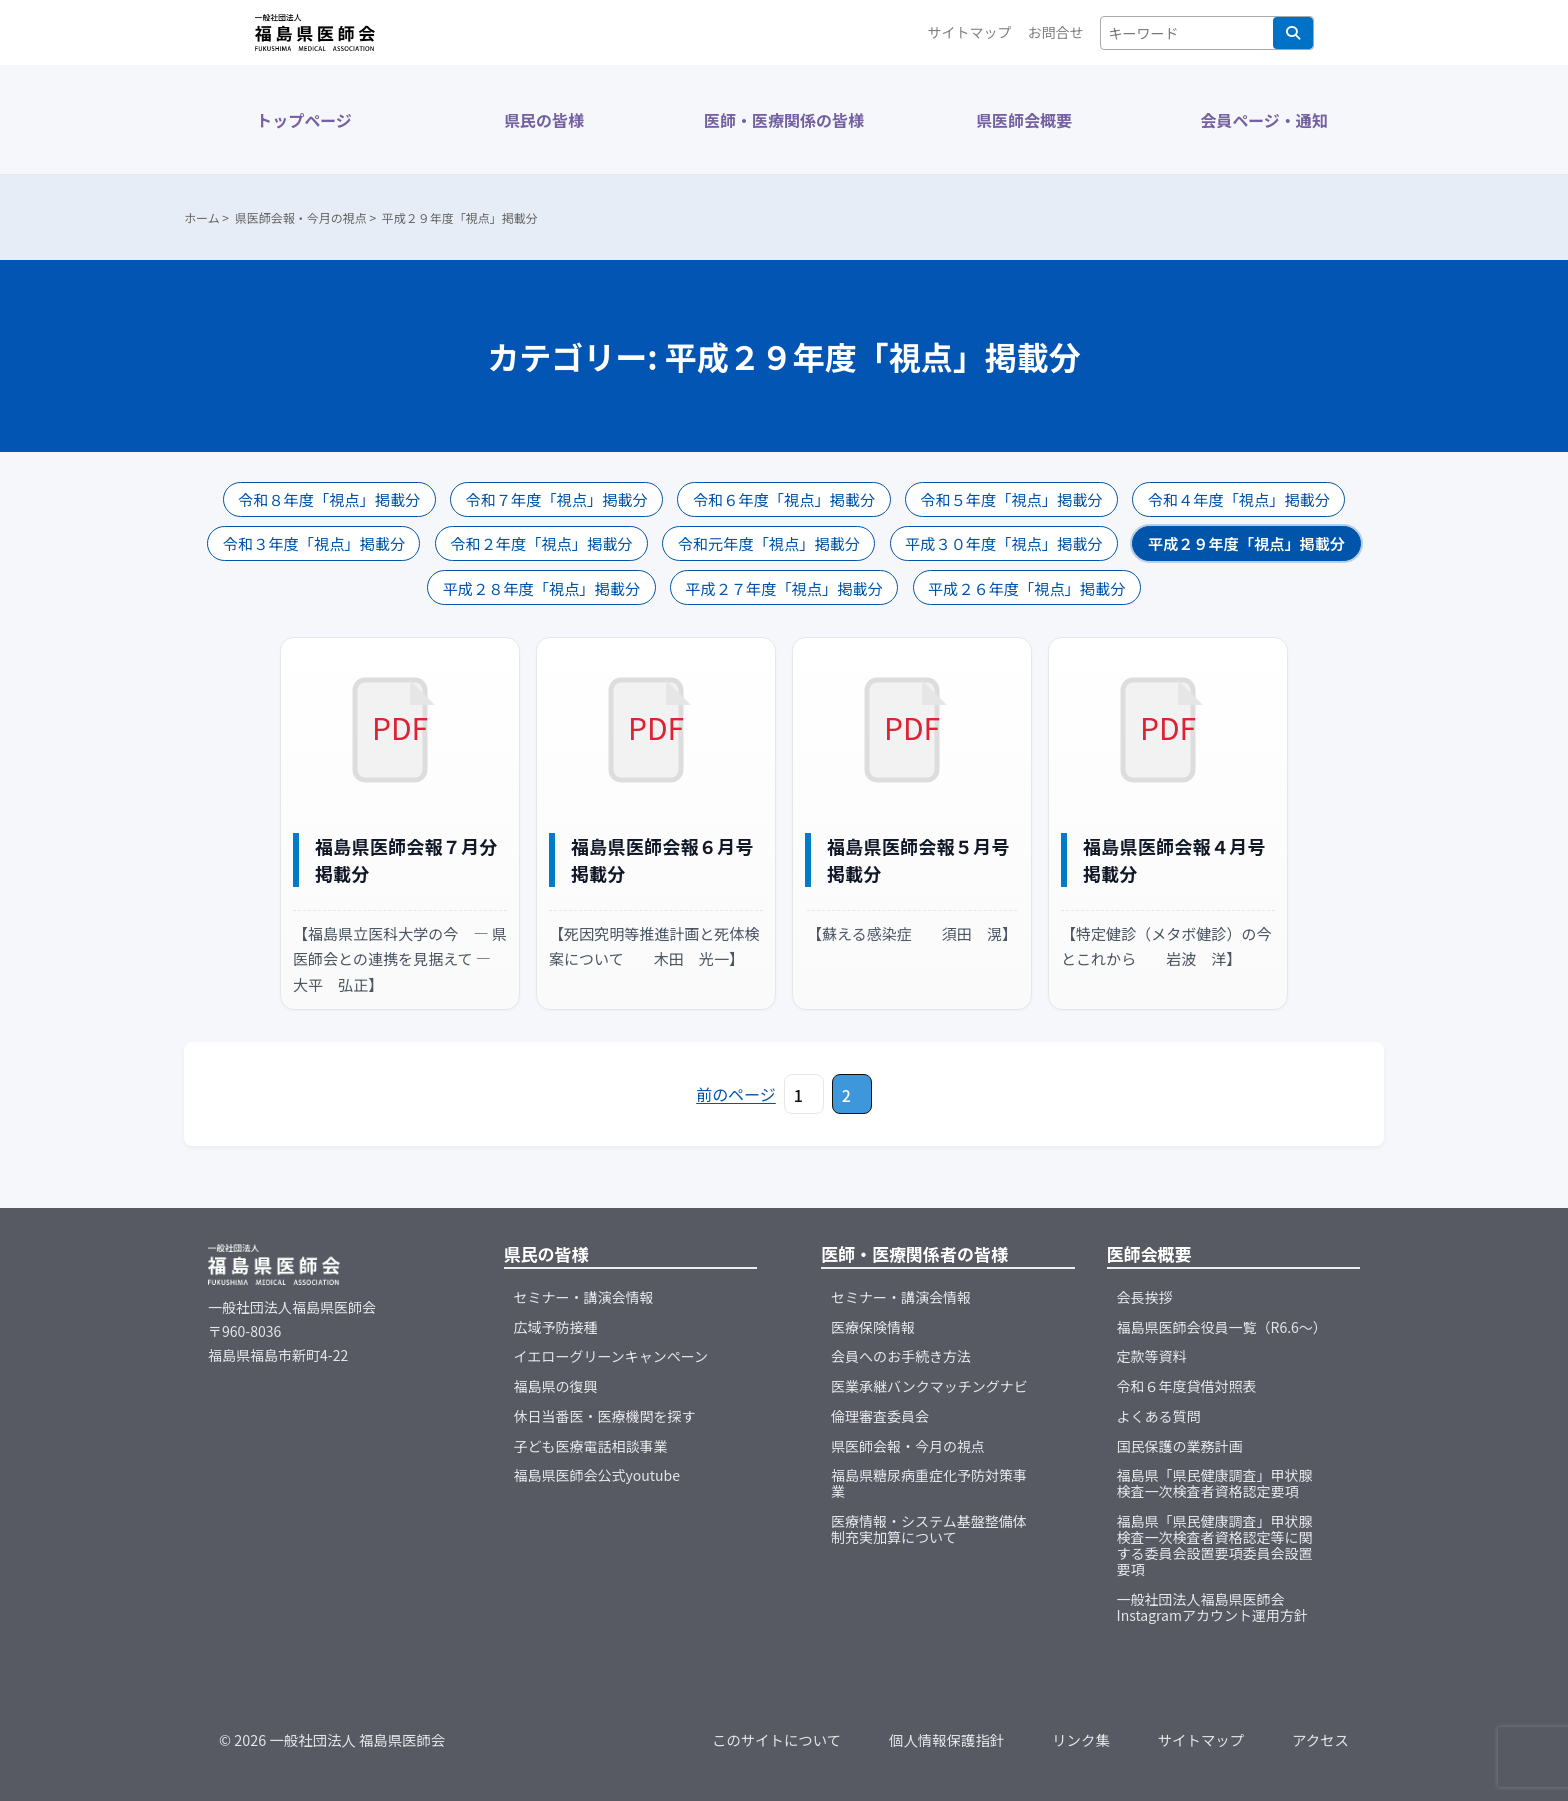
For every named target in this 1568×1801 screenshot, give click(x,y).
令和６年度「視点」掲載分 (784, 499)
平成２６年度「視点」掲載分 (1026, 588)
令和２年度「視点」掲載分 (541, 543)
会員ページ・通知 (1264, 120)
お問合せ (1056, 32)
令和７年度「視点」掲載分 (556, 499)
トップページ (304, 120)
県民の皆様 (544, 120)
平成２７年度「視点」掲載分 (783, 588)
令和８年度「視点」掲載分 (329, 499)
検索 (1293, 33)
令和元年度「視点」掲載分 (769, 543)
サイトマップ (970, 32)
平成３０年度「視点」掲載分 (1003, 543)
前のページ (736, 1094)
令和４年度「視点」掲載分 (1239, 499)
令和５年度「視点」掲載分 (1011, 499)
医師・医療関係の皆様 (784, 120)
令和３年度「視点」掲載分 (314, 543)
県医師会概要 (1024, 120)
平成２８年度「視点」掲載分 (541, 588)
